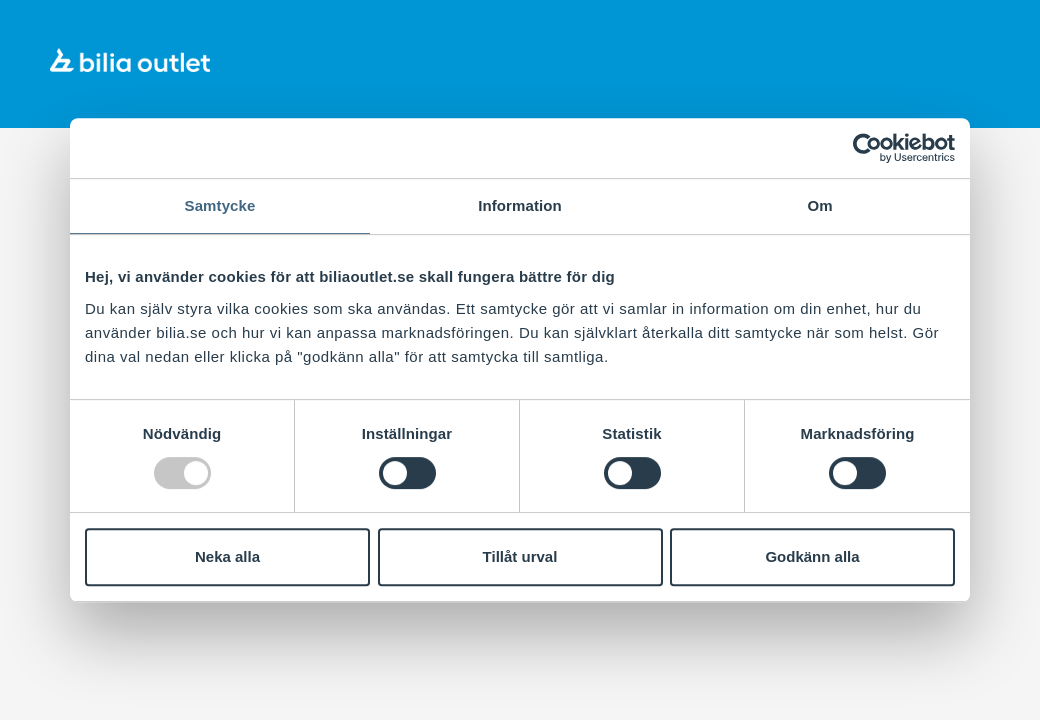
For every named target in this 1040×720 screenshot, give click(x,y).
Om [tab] (819, 205)
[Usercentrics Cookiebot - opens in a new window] (867, 148)
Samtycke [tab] (220, 205)
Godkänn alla (812, 556)
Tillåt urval (520, 556)
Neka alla (227, 556)
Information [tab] (520, 205)
